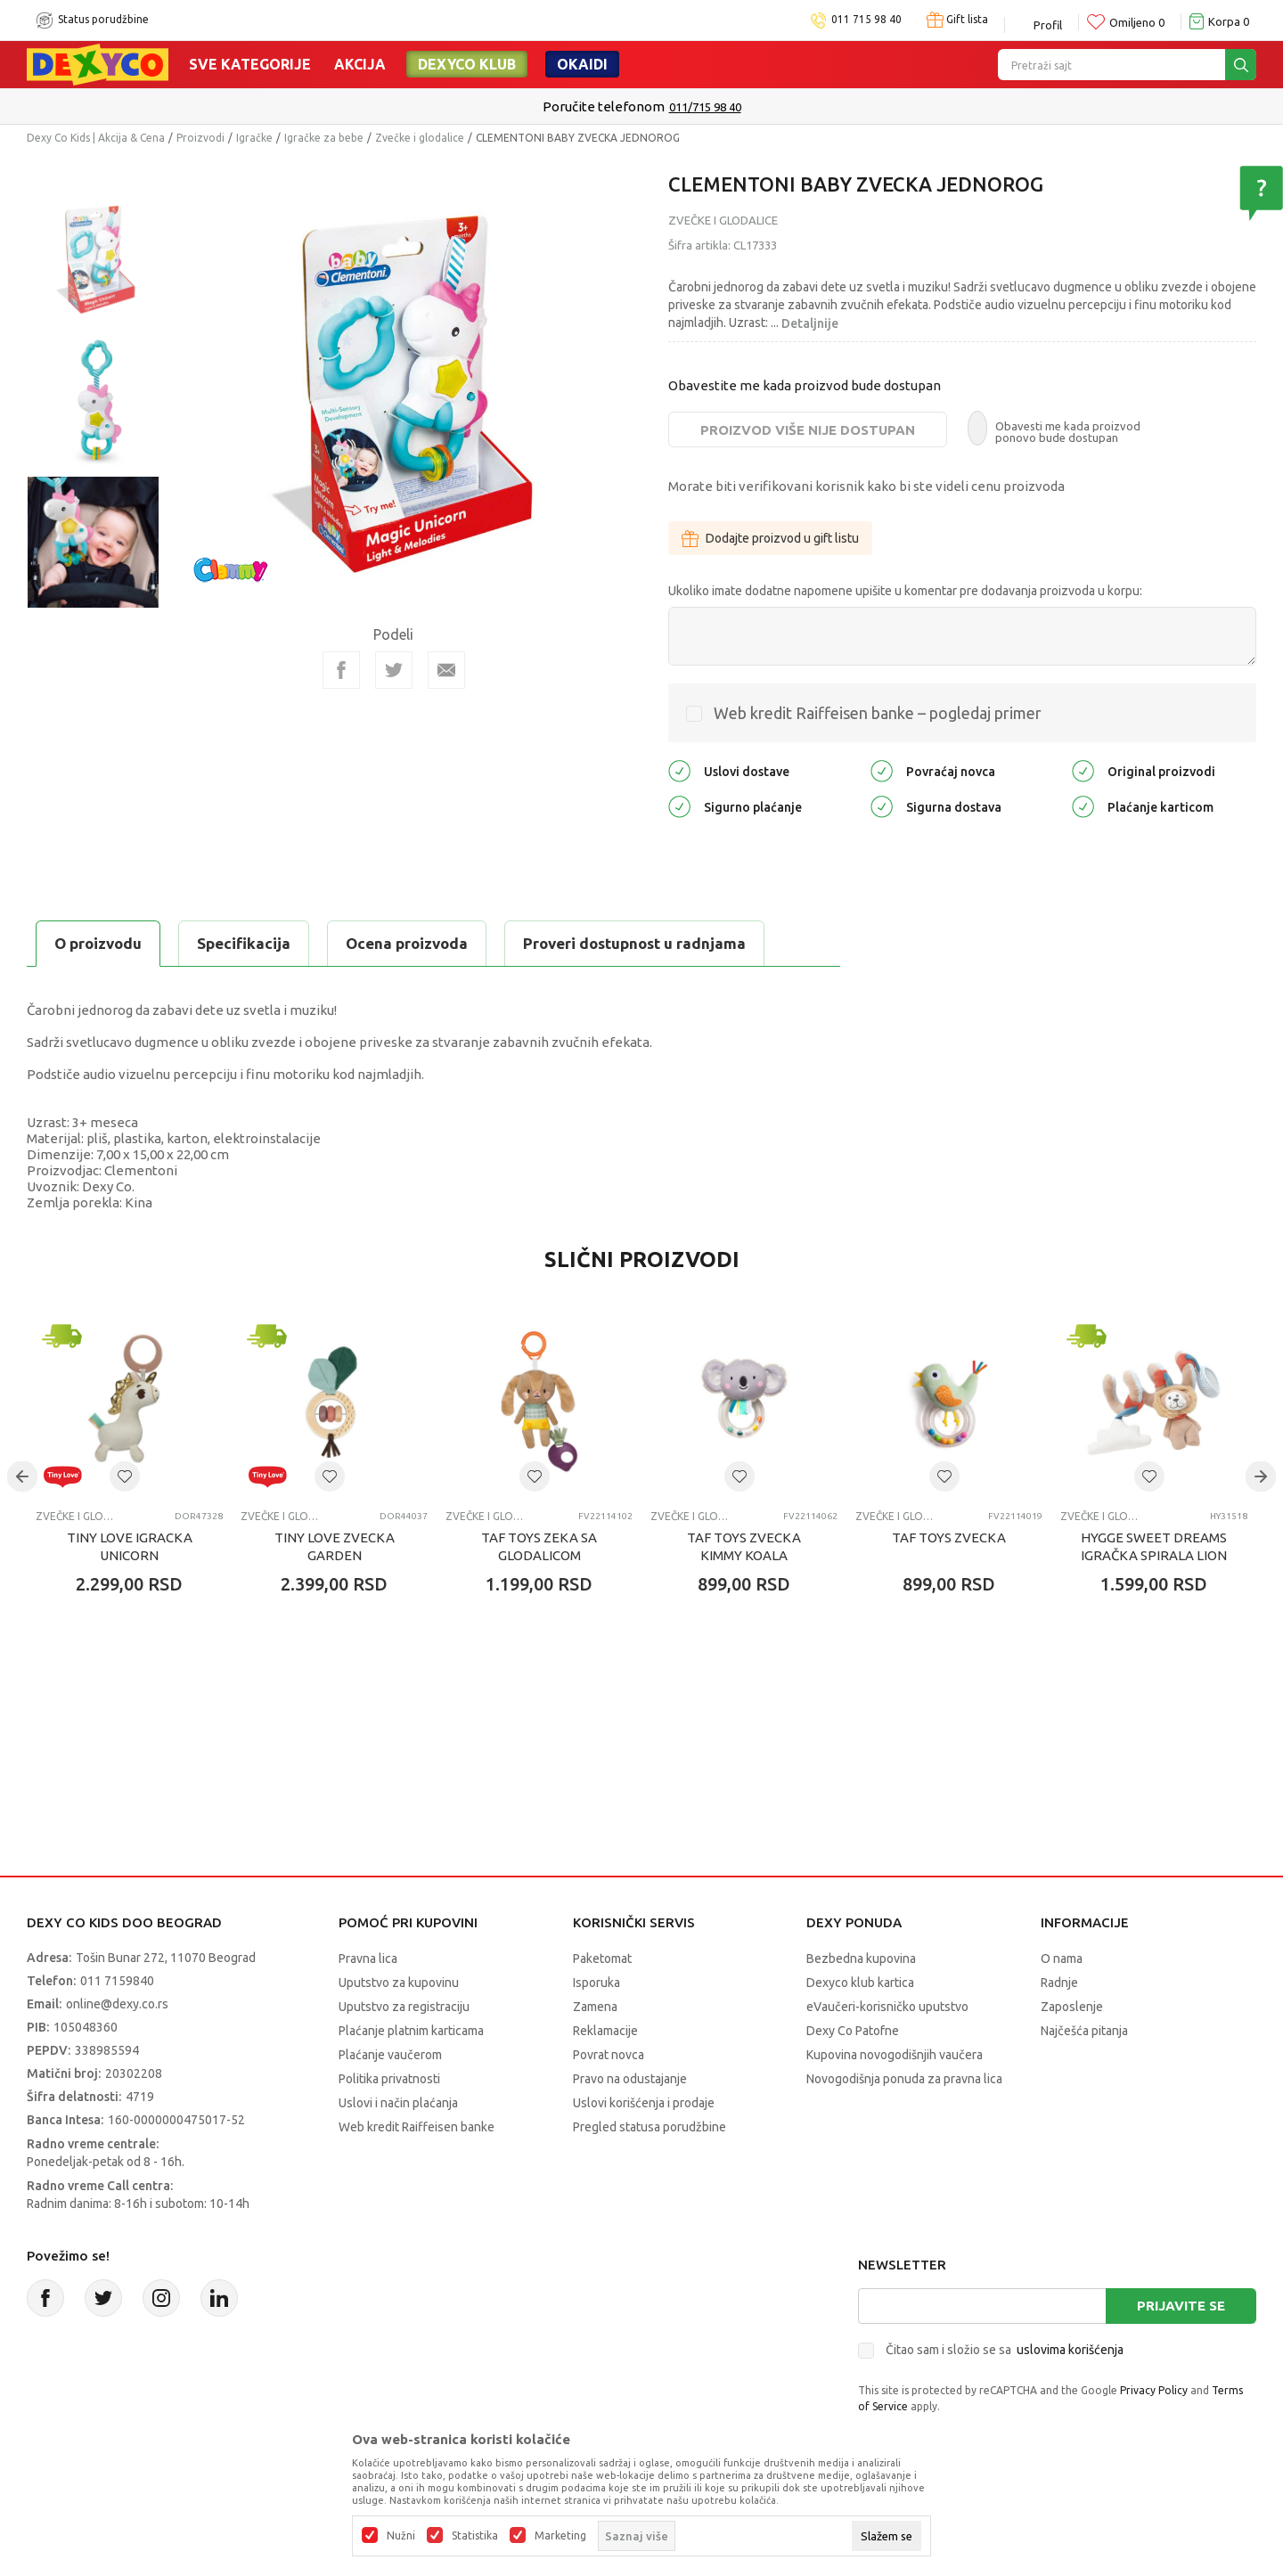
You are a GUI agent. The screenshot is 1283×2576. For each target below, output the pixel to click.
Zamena (595, 2006)
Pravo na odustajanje (630, 2079)
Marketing (560, 2536)
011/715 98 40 (705, 107)
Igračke (254, 137)
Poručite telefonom (604, 106)
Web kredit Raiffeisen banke (416, 2127)
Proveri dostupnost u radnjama (634, 943)
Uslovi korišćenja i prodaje (644, 2103)
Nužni (401, 2536)
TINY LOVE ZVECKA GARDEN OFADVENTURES (334, 1555)
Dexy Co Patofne (852, 2031)
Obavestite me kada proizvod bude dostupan (804, 385)
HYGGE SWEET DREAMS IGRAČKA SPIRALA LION (1154, 1546)
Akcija (360, 64)
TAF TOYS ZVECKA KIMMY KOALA (744, 1546)
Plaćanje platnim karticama (411, 2031)
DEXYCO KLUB (467, 64)
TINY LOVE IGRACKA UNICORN (129, 1546)
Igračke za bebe (324, 137)
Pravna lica (368, 1958)
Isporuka (596, 1982)
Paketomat (602, 1958)
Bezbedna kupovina (861, 1958)
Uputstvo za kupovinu (399, 1982)
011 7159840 (117, 1981)
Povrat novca (608, 2055)
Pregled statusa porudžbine (649, 2127)
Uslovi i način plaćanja (398, 2103)
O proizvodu (98, 943)
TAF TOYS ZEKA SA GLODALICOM (539, 1546)
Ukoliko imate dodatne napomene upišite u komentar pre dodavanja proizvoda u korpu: (905, 591)
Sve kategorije (250, 64)
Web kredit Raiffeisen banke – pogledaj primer (878, 713)
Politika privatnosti (389, 2079)
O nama (1062, 1958)
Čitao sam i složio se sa (1005, 2349)
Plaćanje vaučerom (390, 2055)
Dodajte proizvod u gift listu (770, 538)
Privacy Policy (1154, 2390)
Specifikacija (243, 943)
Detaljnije (809, 323)
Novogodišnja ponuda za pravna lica (904, 2079)
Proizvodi (200, 137)
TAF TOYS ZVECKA (949, 1537)
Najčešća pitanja (1084, 2031)
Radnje (1059, 1982)
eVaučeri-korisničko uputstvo (887, 2006)
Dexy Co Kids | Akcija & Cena (96, 137)
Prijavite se (1181, 2305)
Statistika (475, 2536)
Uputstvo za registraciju (404, 2006)
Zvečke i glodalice (419, 137)
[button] (125, 1476)
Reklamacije (605, 2031)
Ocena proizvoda (407, 943)
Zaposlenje (1072, 2006)
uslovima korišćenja (1070, 2350)
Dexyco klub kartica (860, 1982)
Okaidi (582, 64)
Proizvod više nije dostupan (807, 430)
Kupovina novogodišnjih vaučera (894, 2055)
